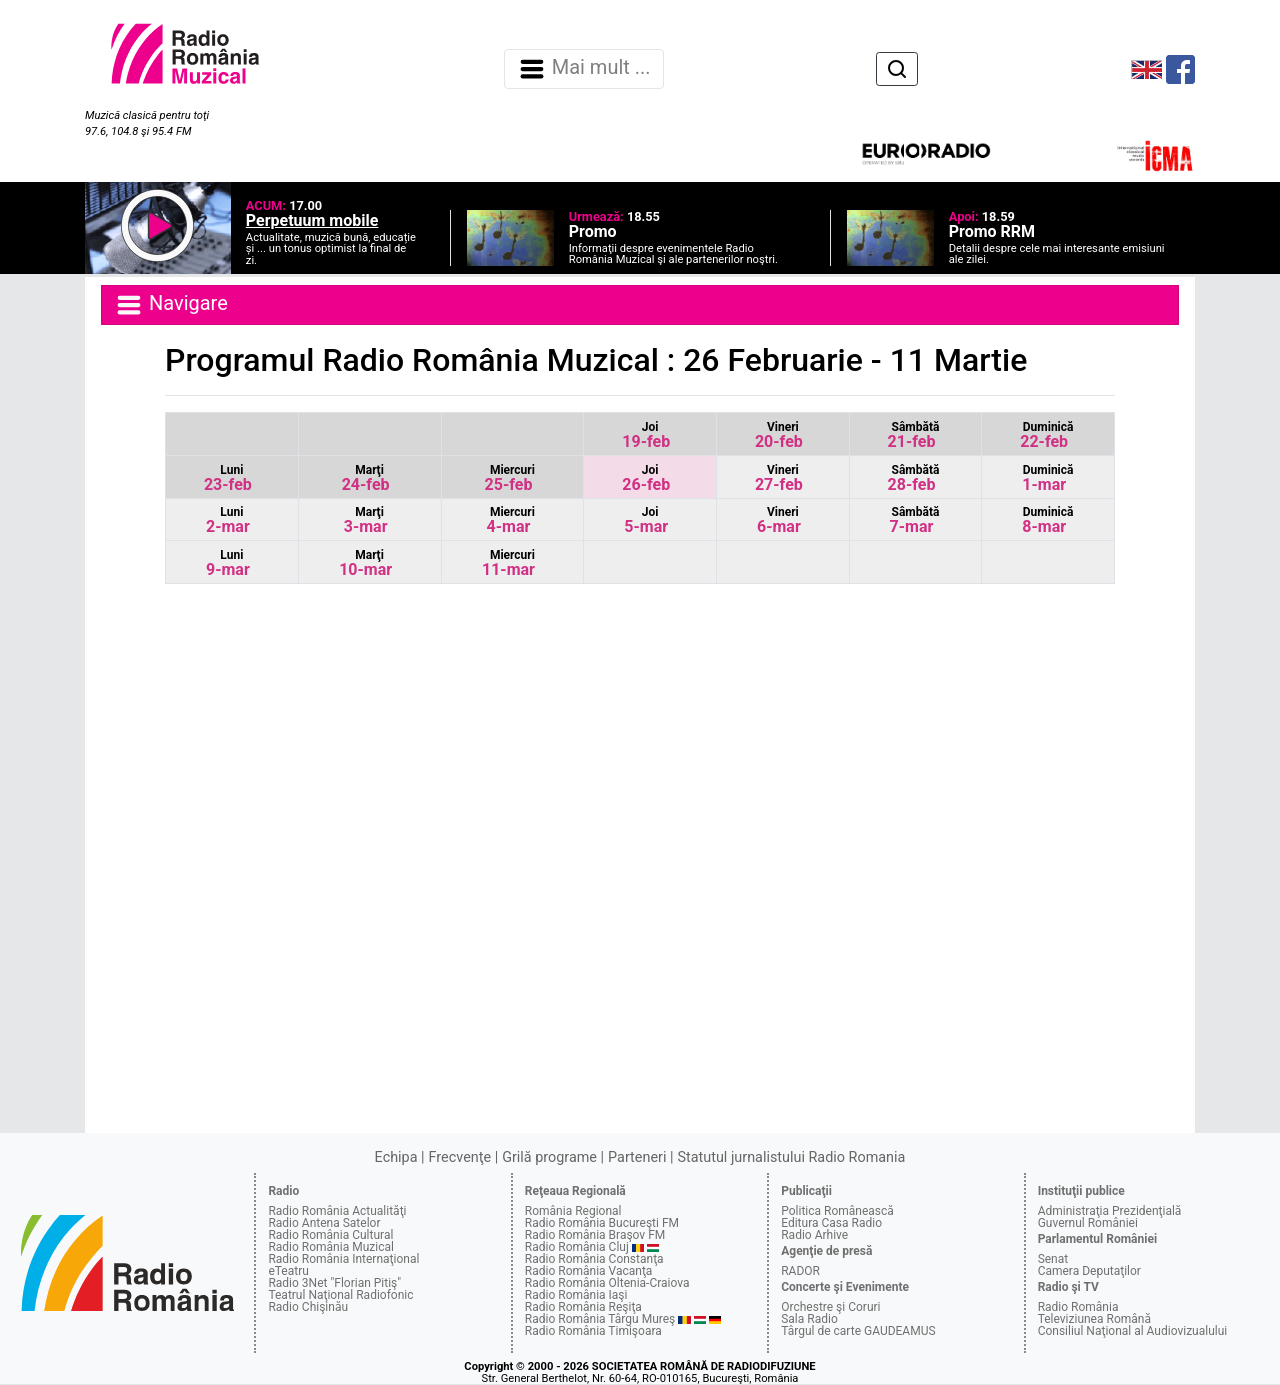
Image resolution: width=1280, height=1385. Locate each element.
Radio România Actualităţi (337, 1211)
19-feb (646, 435)
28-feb (914, 478)
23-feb (228, 478)
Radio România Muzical (330, 1247)
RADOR (800, 1271)
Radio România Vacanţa (589, 1271)
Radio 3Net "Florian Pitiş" (334, 1283)
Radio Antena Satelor (324, 1223)
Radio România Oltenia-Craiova (607, 1283)
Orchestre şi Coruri (830, 1307)
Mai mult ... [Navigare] (584, 69)
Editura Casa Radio (831, 1223)
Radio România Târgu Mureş (600, 1319)
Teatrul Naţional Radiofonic (340, 1295)
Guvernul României (1088, 1223)
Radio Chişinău (308, 1307)
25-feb (510, 478)
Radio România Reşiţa (583, 1307)
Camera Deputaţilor (1089, 1271)
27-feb (779, 478)
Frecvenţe (460, 1157)
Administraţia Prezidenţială (1110, 1211)
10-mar (365, 563)
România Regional (573, 1211)
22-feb (1046, 435)
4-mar (511, 520)
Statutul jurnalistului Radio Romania (791, 1157)
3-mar (366, 520)
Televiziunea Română (1094, 1319)
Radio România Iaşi (576, 1295)
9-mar (228, 563)
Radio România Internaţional (343, 1259)
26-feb (646, 478)
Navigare (171, 305)
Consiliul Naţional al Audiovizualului (1133, 1331)
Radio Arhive (814, 1235)
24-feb (366, 478)
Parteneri (637, 1157)
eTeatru (288, 1271)
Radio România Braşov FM (595, 1235)
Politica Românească (837, 1211)
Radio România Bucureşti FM (602, 1223)
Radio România (1078, 1307)
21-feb (914, 435)
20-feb (779, 435)
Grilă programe (549, 1157)
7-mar (915, 520)
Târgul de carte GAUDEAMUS (858, 1331)
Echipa (396, 1157)
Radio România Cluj (577, 1247)
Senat (1053, 1259)
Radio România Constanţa (594, 1259)
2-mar (228, 520)
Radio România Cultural (330, 1235)
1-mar (1047, 478)
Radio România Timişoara (593, 1331)
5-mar (646, 520)
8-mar (1047, 520)
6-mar (779, 520)
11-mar (508, 563)
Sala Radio (809, 1319)
